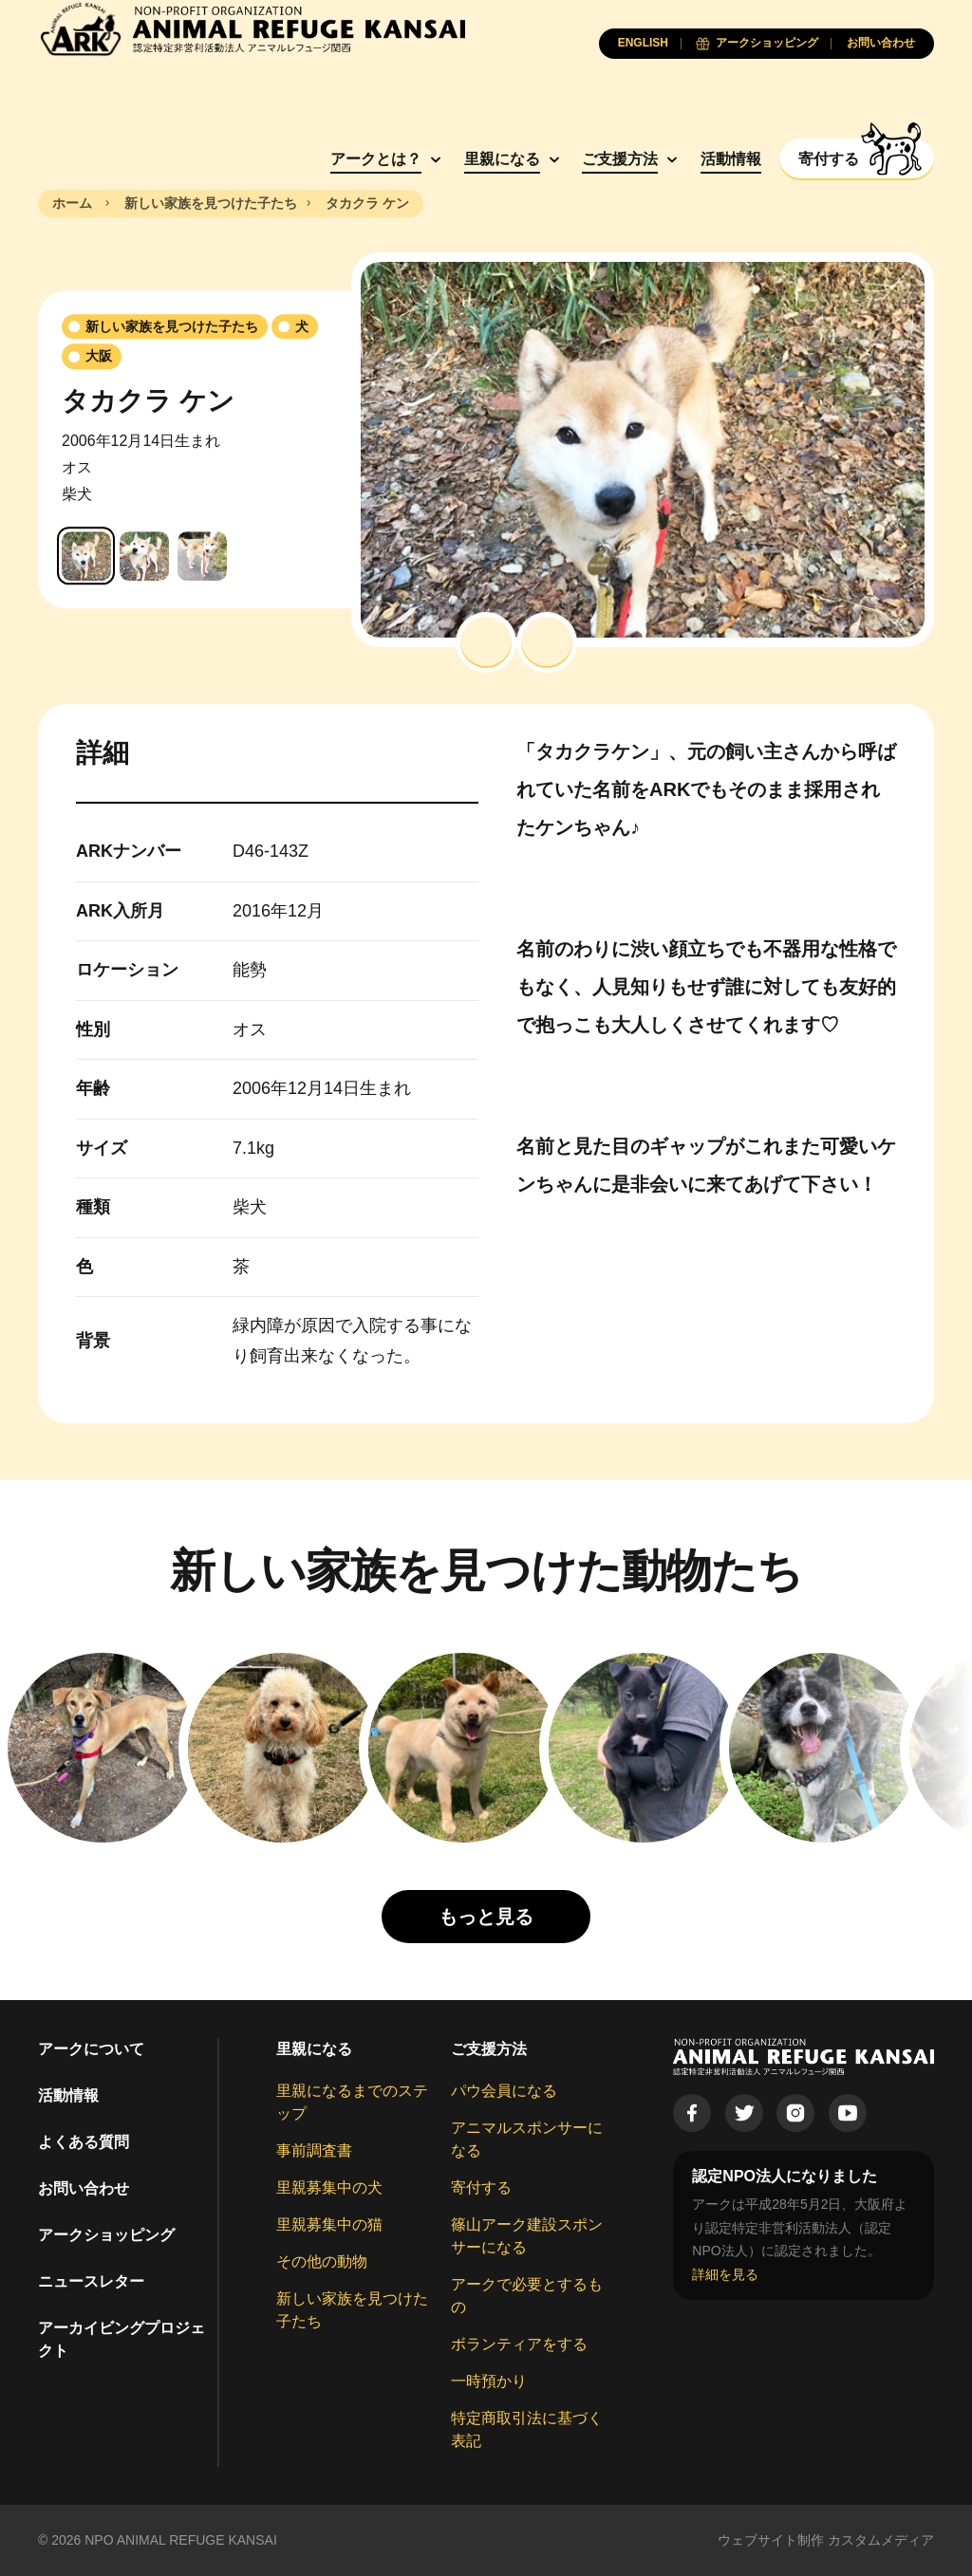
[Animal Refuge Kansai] (251, 29)
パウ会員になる (504, 2091)
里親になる (502, 159)
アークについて (91, 2049)
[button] (486, 642)
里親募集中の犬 (329, 2187)
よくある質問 (83, 2142)
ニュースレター (91, 2281)
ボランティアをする (519, 2344)
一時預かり (489, 2381)
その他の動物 (321, 2261)
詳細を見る (725, 2274)
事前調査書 (314, 2150)
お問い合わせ (83, 2188)
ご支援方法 (620, 159)
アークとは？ (375, 159)
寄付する (481, 2187)
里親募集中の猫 (329, 2224)
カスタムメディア (881, 2540)
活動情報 (731, 159)
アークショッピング (106, 2235)
